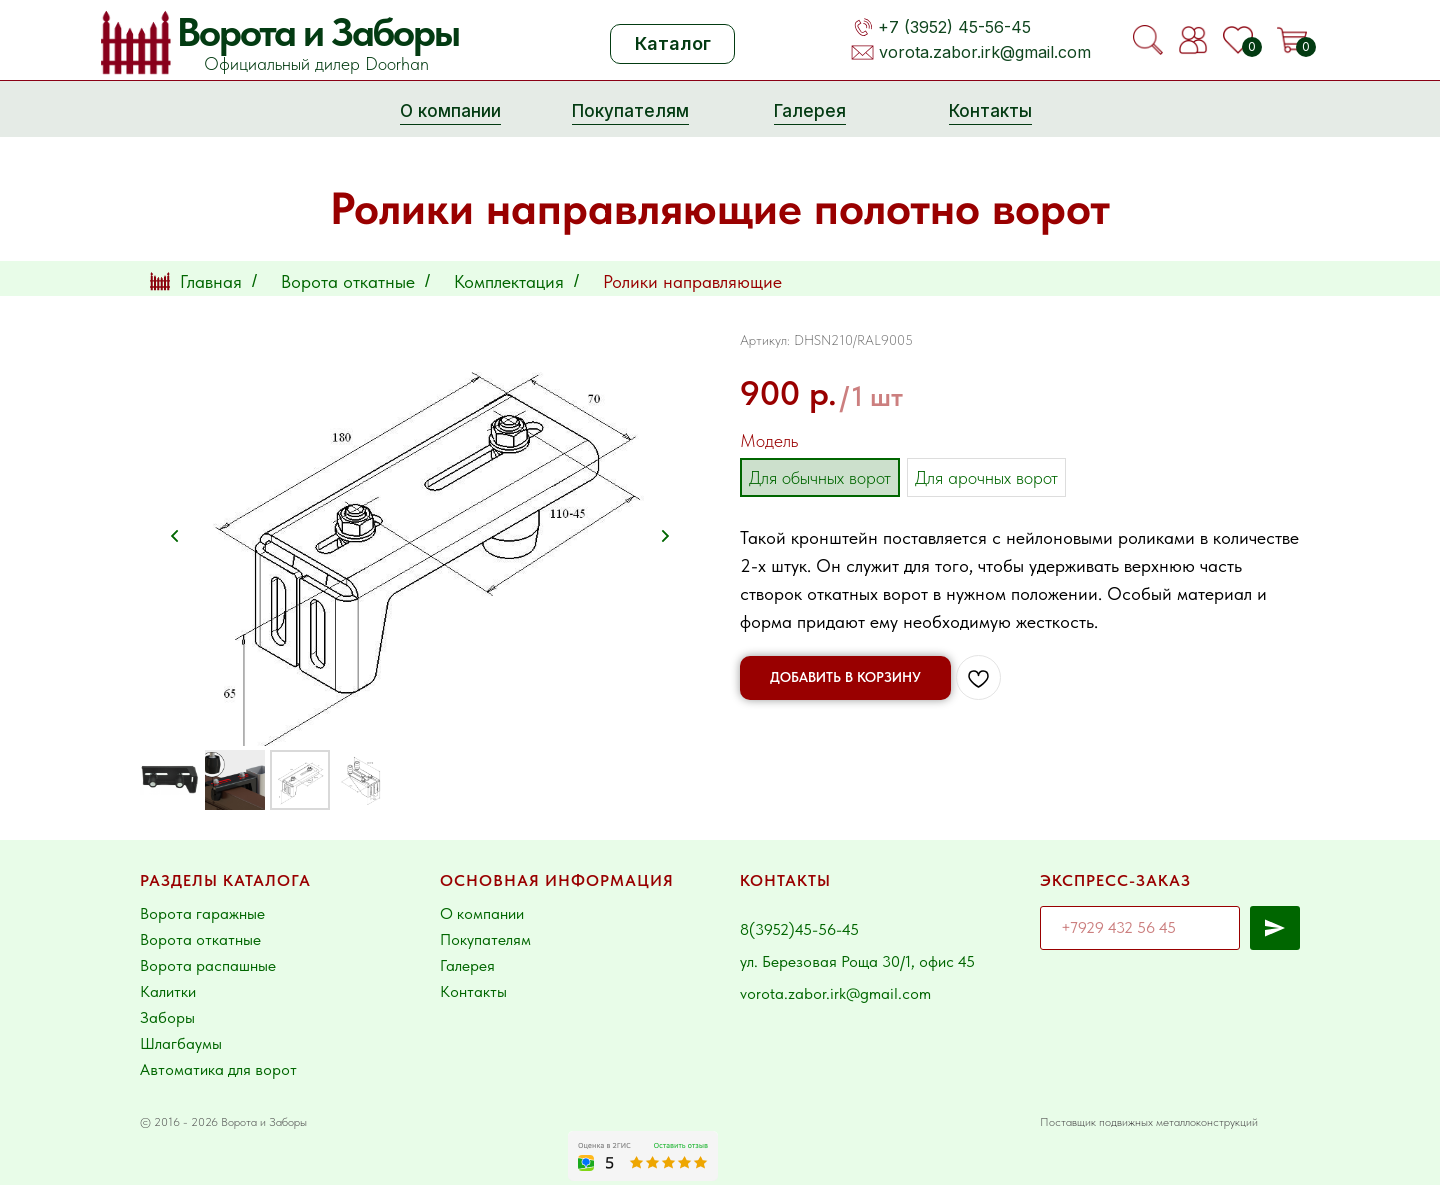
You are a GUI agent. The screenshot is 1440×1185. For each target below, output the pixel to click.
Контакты (473, 991)
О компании (482, 913)
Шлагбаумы (181, 1043)
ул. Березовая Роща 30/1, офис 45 (857, 961)
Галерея (467, 965)
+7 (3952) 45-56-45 (954, 27)
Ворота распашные (208, 965)
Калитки (168, 991)
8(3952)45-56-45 (799, 929)
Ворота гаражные (202, 913)
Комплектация (509, 281)
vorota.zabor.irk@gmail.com (985, 52)
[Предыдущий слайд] (175, 536)
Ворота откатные (348, 281)
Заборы (167, 1017)
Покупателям (485, 939)
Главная (196, 281)
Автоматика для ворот (218, 1069)
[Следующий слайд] (665, 536)
